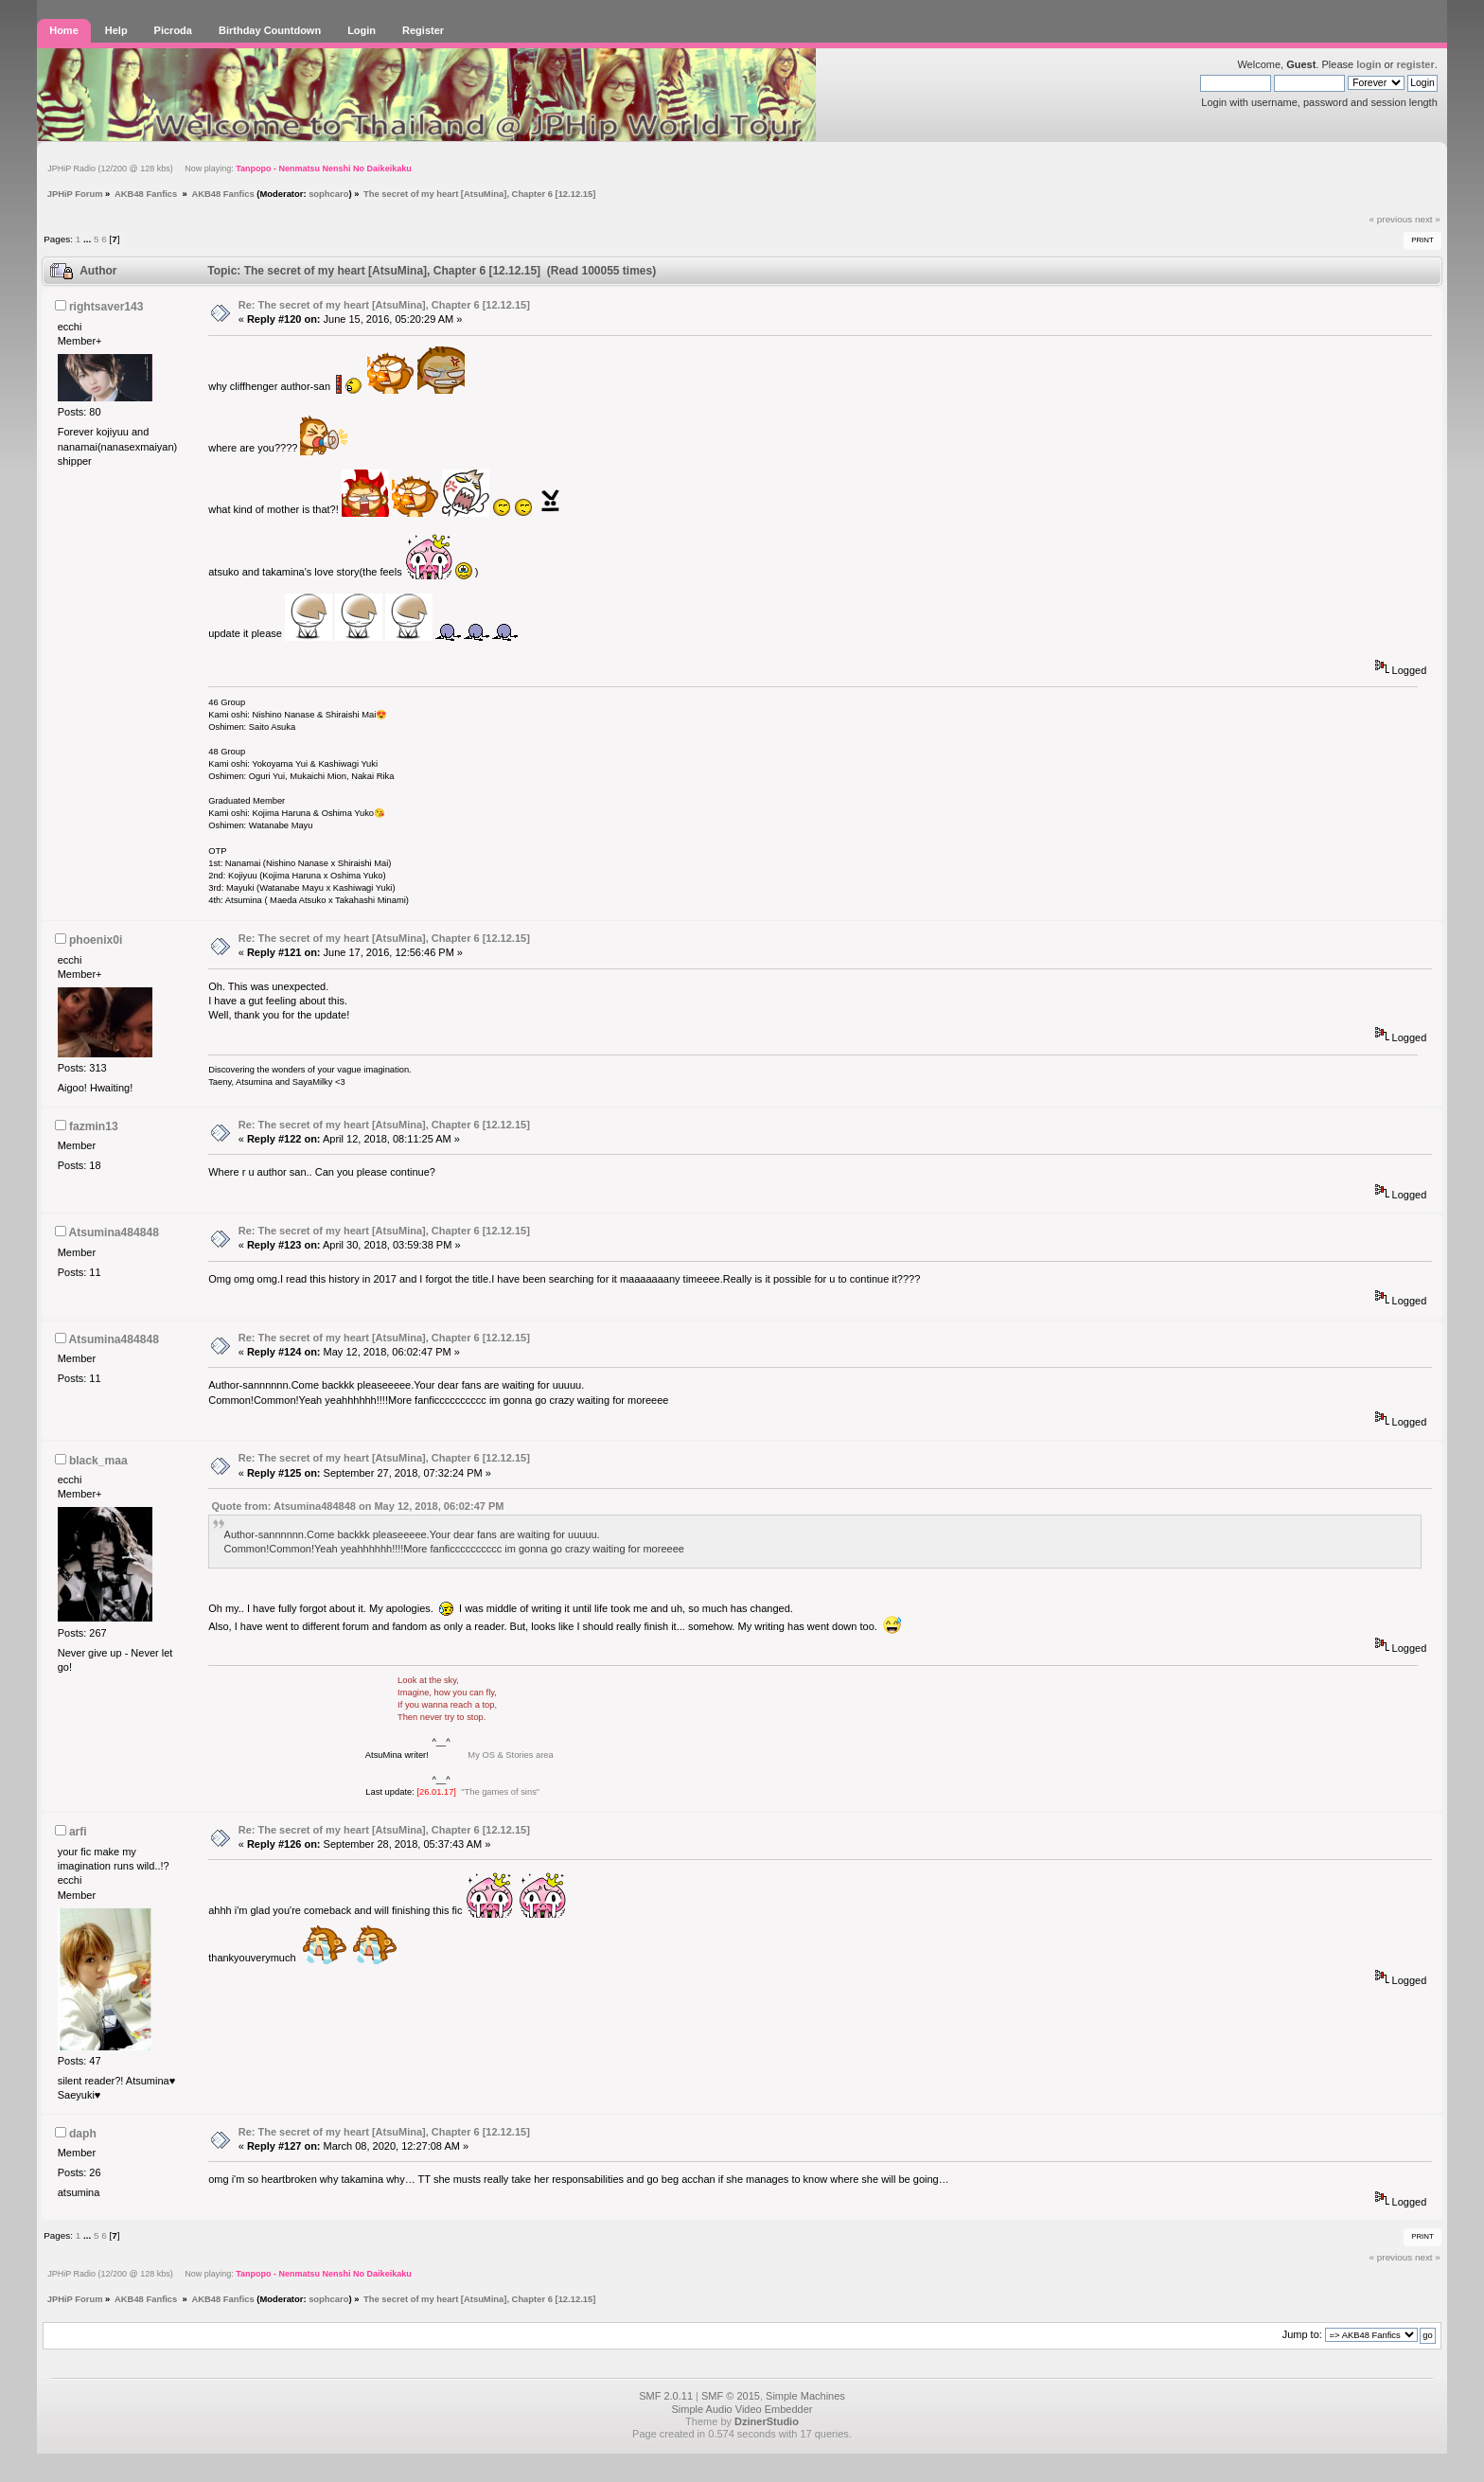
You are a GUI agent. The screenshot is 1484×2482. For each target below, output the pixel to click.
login (1368, 64)
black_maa (98, 1460)
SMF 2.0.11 (666, 2396)
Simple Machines (805, 2396)
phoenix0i (95, 940)
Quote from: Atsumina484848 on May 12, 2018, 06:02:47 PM (358, 1506)
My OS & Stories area (510, 1755)
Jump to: (1302, 2334)
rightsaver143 (106, 306)
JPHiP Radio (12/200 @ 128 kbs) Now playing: (229, 168)
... (88, 239)
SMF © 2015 (730, 2396)
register (1415, 64)
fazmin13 (93, 1126)
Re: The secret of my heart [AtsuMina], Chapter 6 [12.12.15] (384, 304)
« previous (1391, 219)
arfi (78, 1831)
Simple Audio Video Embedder (741, 2409)
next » (1427, 219)
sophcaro (328, 193)
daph (83, 2133)
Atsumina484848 (113, 1232)
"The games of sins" (500, 1792)
